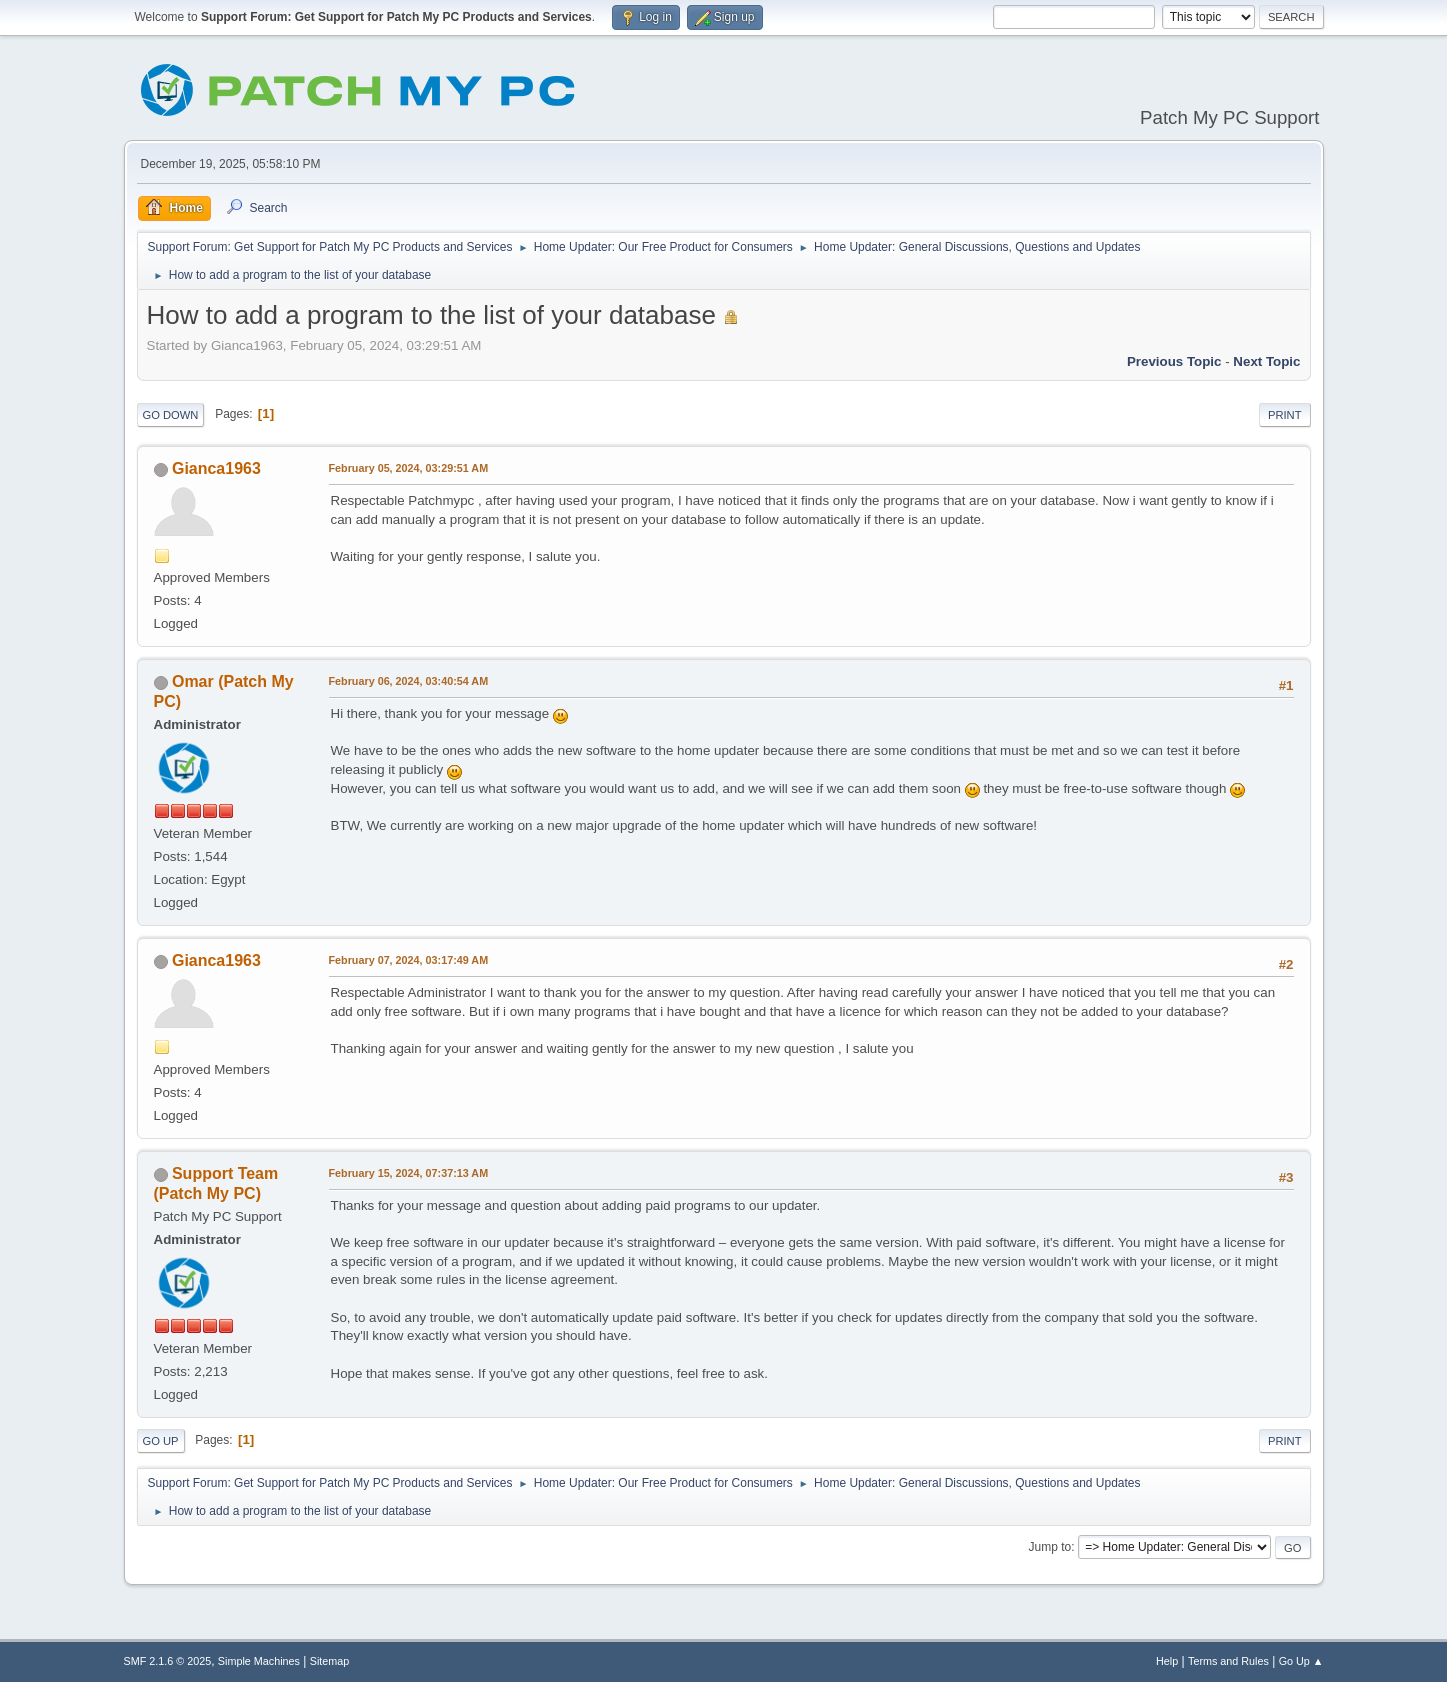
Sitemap (330, 1661)
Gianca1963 (216, 468)
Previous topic (1174, 361)
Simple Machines (259, 1661)
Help (1167, 1661)
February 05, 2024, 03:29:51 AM (409, 468)
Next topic (1266, 361)
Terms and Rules (1228, 1661)
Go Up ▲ (1301, 1661)
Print (1285, 415)
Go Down (171, 415)
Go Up (161, 1441)
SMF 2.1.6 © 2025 (168, 1661)
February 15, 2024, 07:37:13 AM (409, 1173)
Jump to (1050, 1547)
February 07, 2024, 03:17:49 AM (409, 960)
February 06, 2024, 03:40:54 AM (409, 681)
